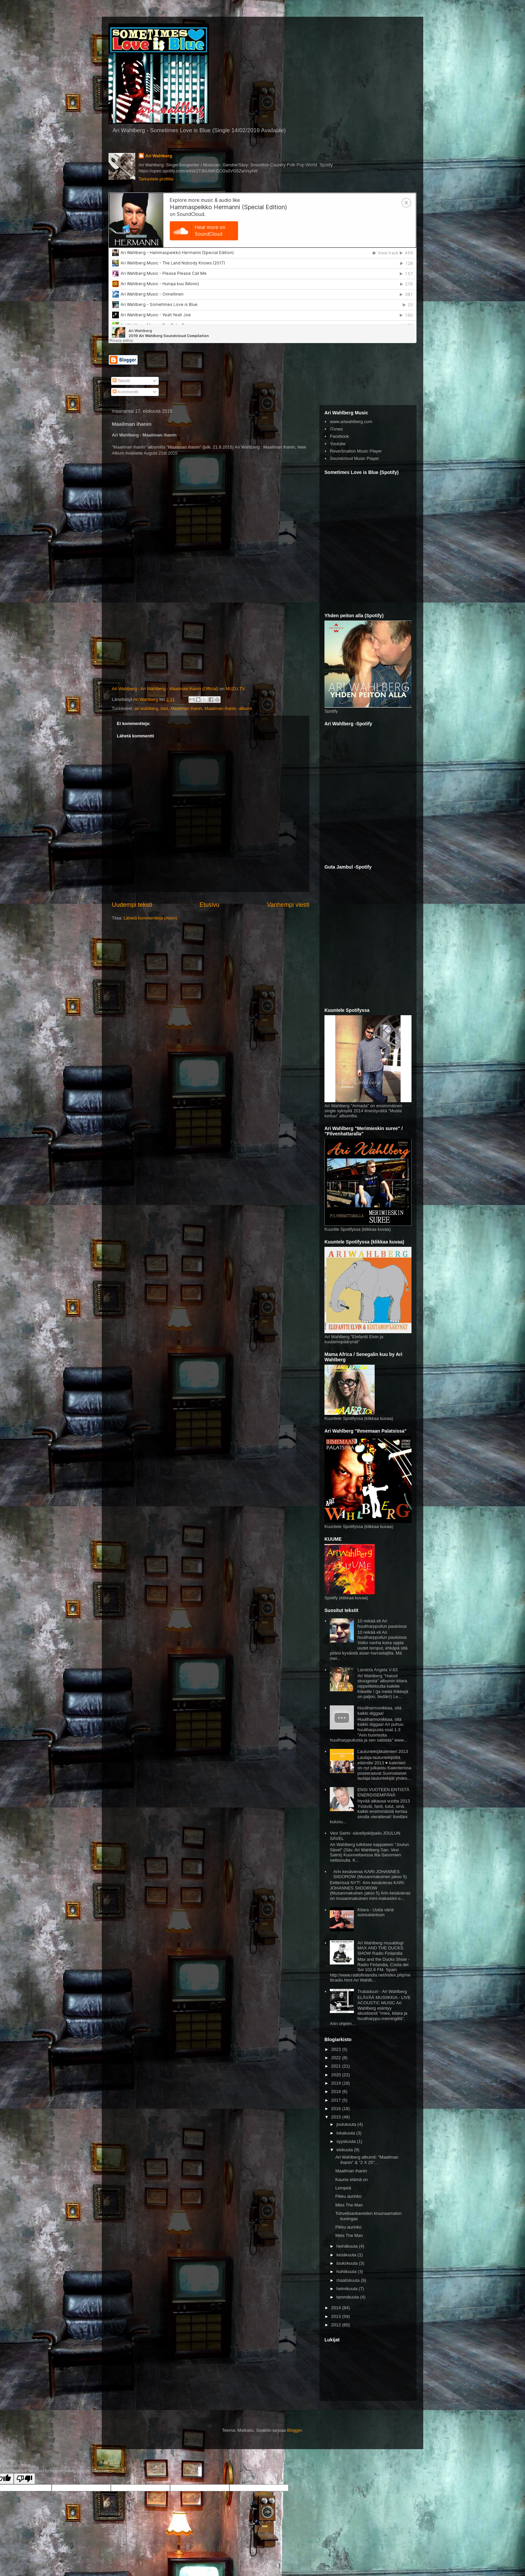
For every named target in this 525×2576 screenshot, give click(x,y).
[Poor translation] (24, 2478)
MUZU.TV (235, 688)
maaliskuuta (348, 2280)
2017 (336, 2100)
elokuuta (345, 2149)
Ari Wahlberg (158, 155)
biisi (164, 708)
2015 (336, 2116)
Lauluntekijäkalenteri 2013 (382, 1751)
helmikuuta (347, 2288)
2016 (336, 2108)
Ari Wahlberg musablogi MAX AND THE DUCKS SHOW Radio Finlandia (380, 1948)
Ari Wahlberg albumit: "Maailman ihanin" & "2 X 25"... (366, 2160)
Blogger (294, 2430)
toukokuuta (347, 2263)
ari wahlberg (146, 708)
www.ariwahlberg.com (351, 421)
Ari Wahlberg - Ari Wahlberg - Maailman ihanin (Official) (165, 688)
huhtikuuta (347, 2271)
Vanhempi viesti (288, 904)
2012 (336, 2324)
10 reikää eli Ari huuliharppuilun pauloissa (381, 1623)
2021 (336, 2066)
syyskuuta (346, 2141)
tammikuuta (348, 2297)
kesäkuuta (347, 2254)
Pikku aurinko (348, 2196)
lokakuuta (346, 2133)
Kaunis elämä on (351, 2179)
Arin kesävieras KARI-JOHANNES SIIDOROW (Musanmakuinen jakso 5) (370, 1874)
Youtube (338, 443)
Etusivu (210, 904)
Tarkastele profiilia (156, 178)
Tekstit (121, 380)
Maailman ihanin (186, 708)
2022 (336, 2057)
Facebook (339, 436)
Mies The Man (349, 2204)
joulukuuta (347, 2124)
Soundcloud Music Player (354, 458)
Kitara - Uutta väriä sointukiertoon (375, 1912)
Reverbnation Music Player (356, 451)
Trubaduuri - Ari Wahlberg (382, 1991)
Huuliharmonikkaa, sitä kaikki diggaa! (379, 1710)
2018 (336, 2091)
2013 (336, 2316)
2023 (336, 2049)
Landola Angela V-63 (377, 1669)
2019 (336, 2083)
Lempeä (343, 2187)
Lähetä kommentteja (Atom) (150, 917)
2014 (336, 2307)
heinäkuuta (347, 2246)
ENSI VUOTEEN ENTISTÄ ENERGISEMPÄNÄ (383, 1792)
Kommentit (125, 391)
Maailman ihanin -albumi (228, 708)
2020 (336, 2074)
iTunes (336, 428)
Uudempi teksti (132, 904)
